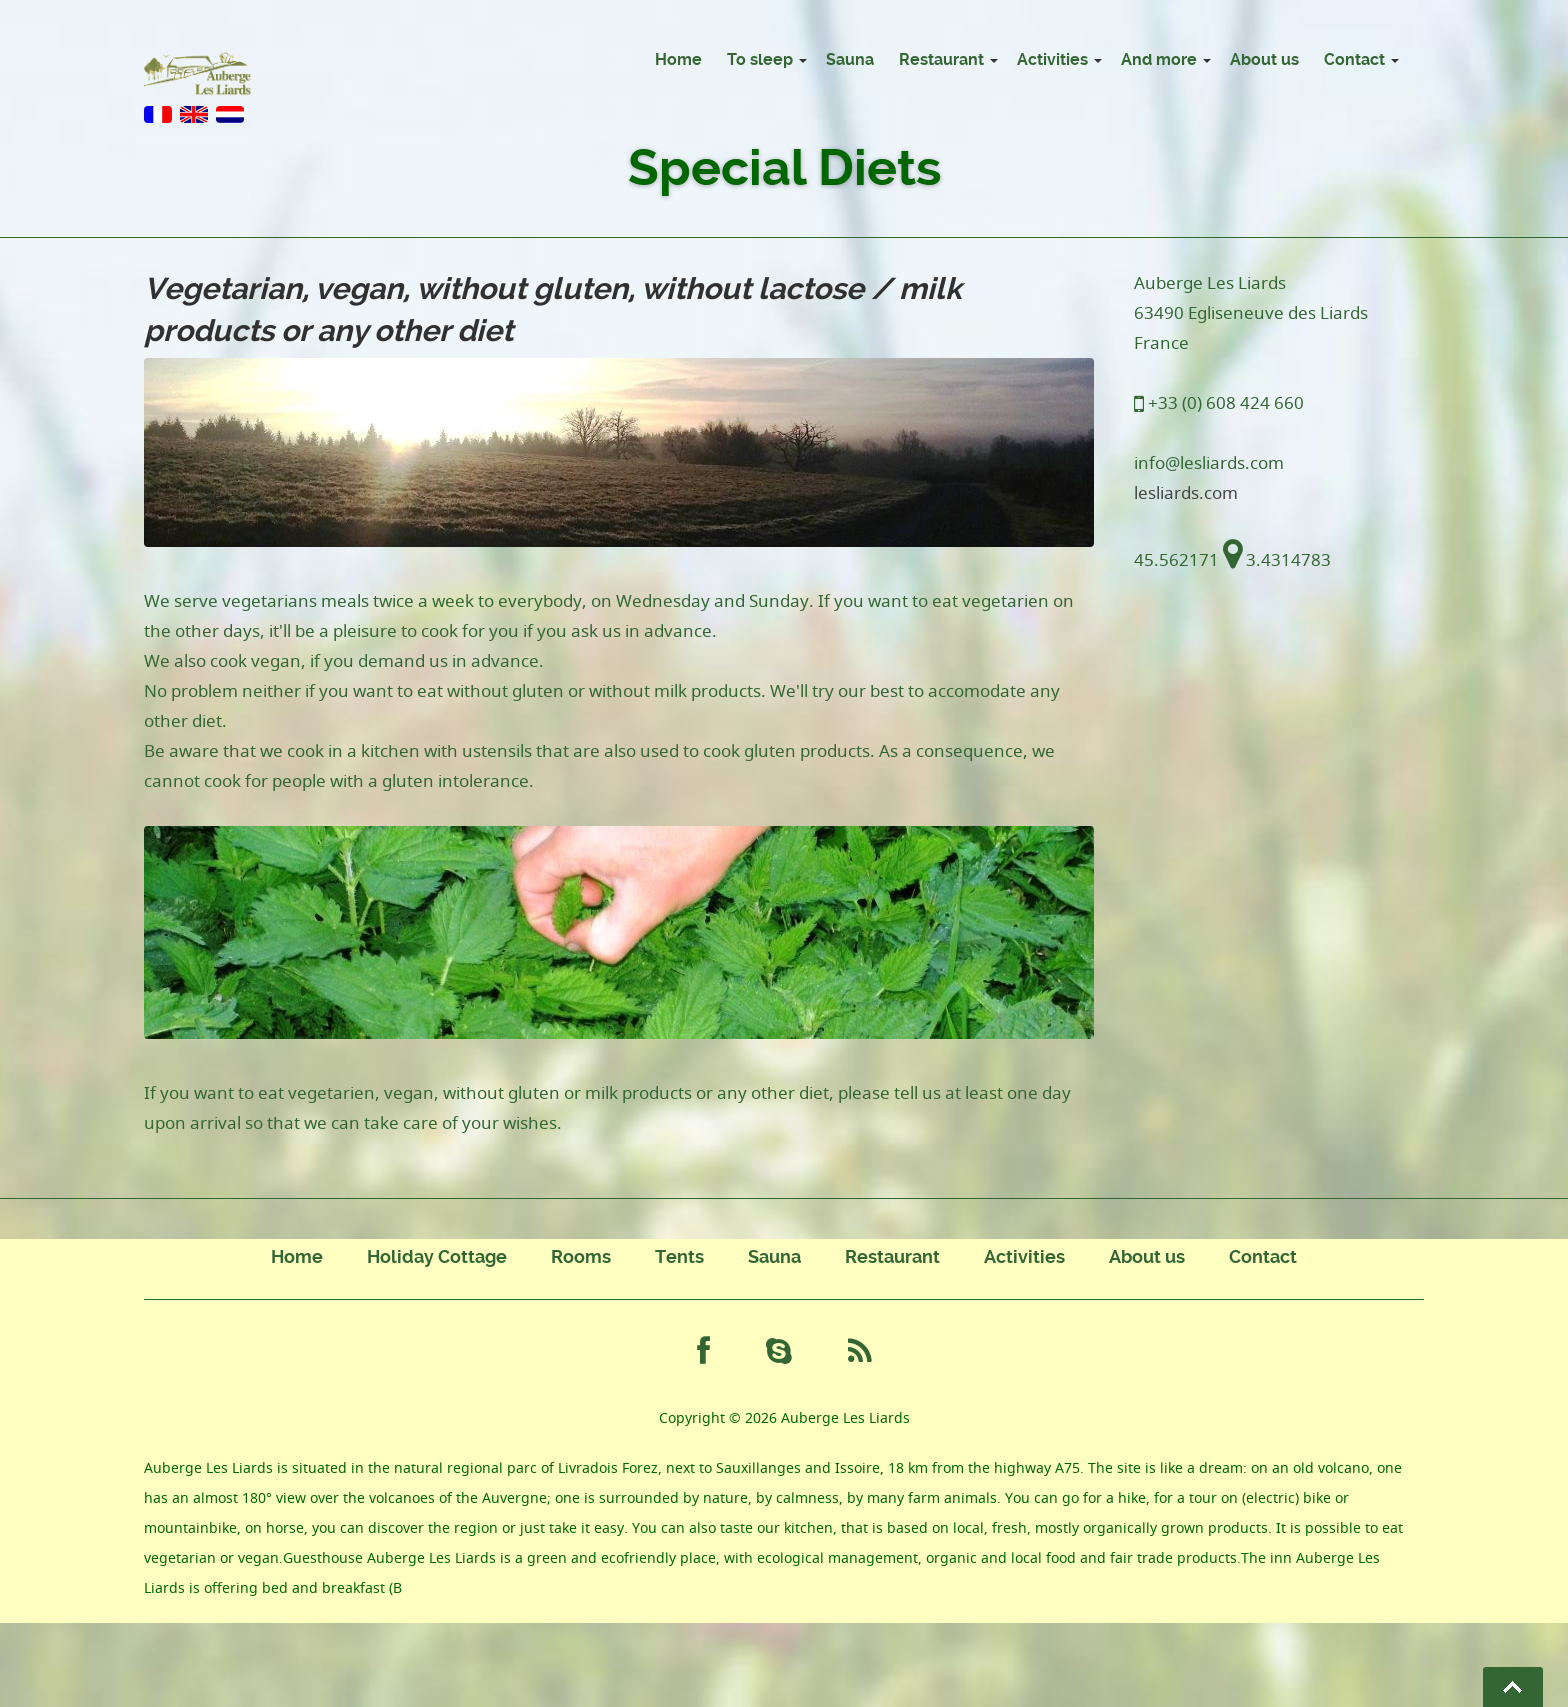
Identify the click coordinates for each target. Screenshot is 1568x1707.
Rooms (581, 1256)
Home (678, 59)
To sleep (760, 59)
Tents (679, 1256)
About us (1264, 59)
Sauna (850, 59)
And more (1159, 59)
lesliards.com (1186, 492)
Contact (1354, 59)
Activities (1052, 59)
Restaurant (941, 59)
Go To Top (1513, 1687)
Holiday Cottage (437, 1256)
